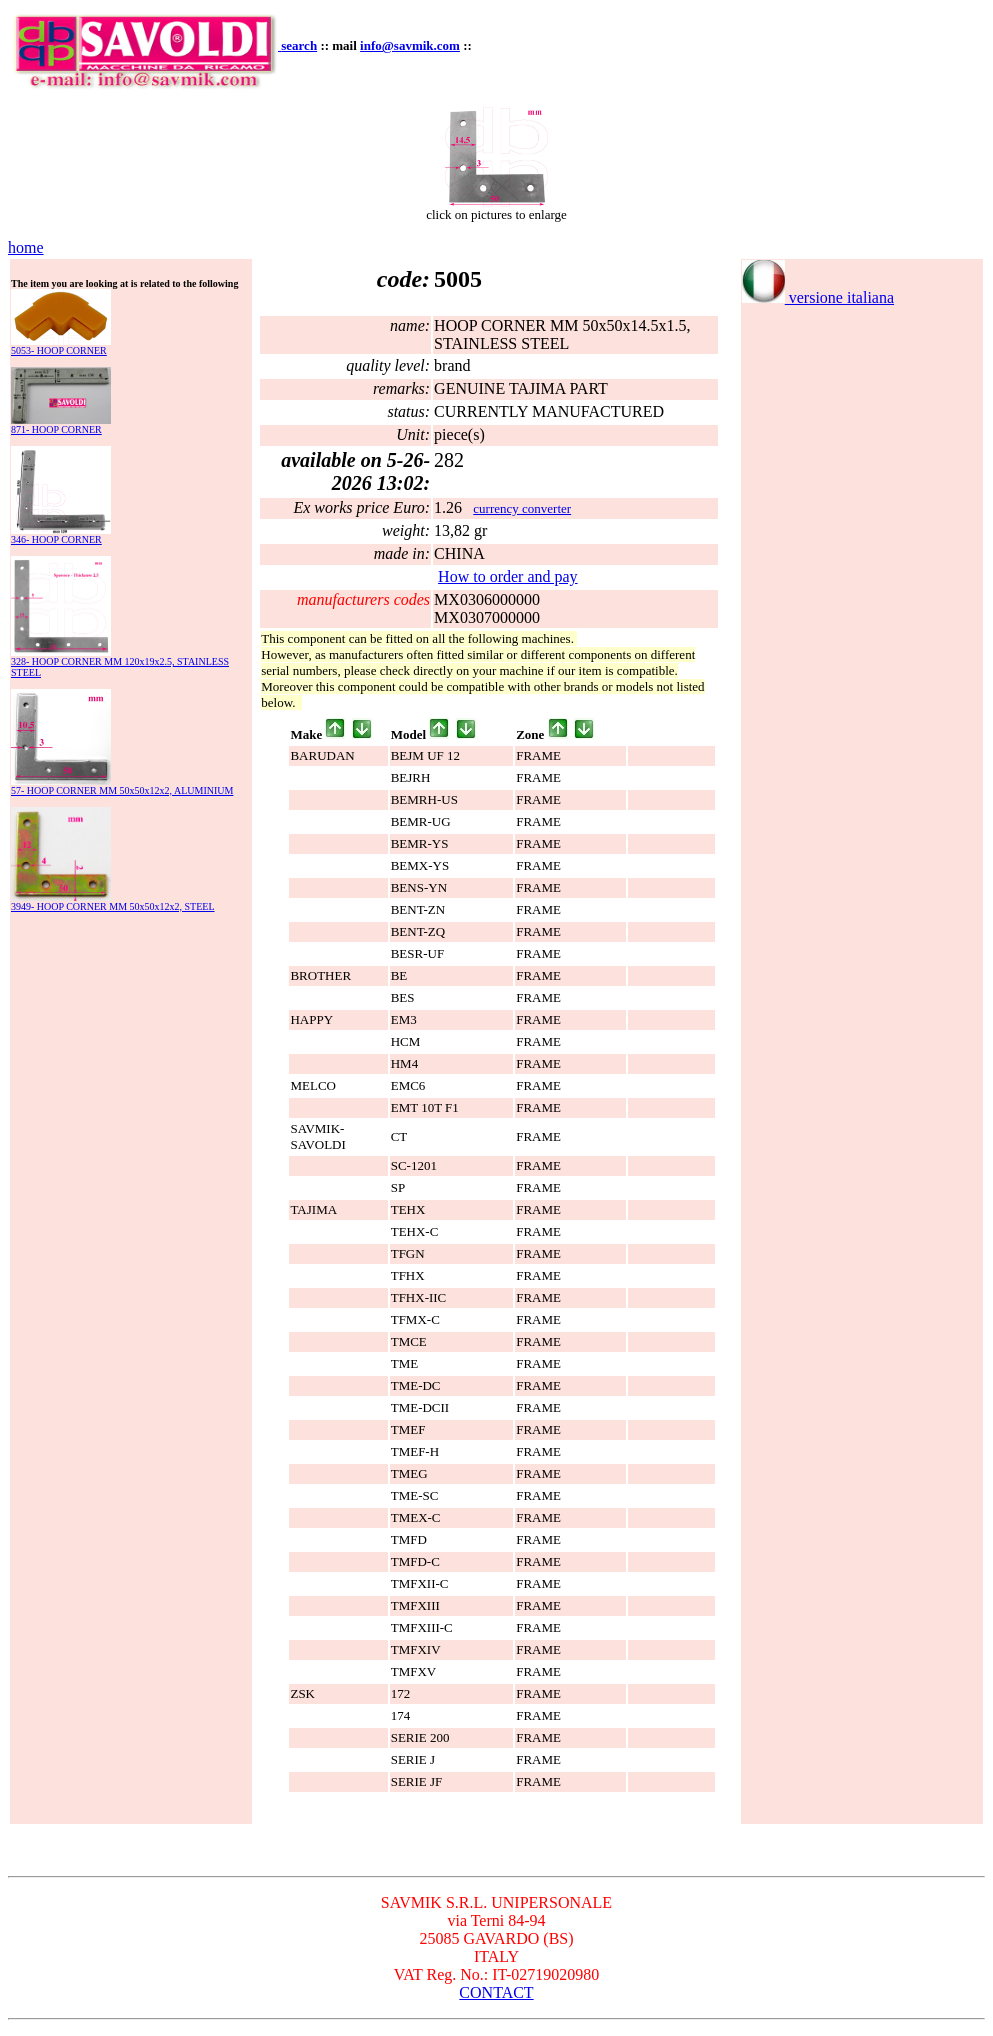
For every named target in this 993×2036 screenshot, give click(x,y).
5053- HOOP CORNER (59, 350)
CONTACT (496, 1992)
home (26, 247)
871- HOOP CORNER (56, 429)
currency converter (522, 508)
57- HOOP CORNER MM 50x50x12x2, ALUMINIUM (122, 790)
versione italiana (818, 297)
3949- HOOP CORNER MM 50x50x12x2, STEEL (113, 906)
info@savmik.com (410, 45)
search (299, 45)
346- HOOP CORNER (56, 539)
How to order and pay (508, 576)
